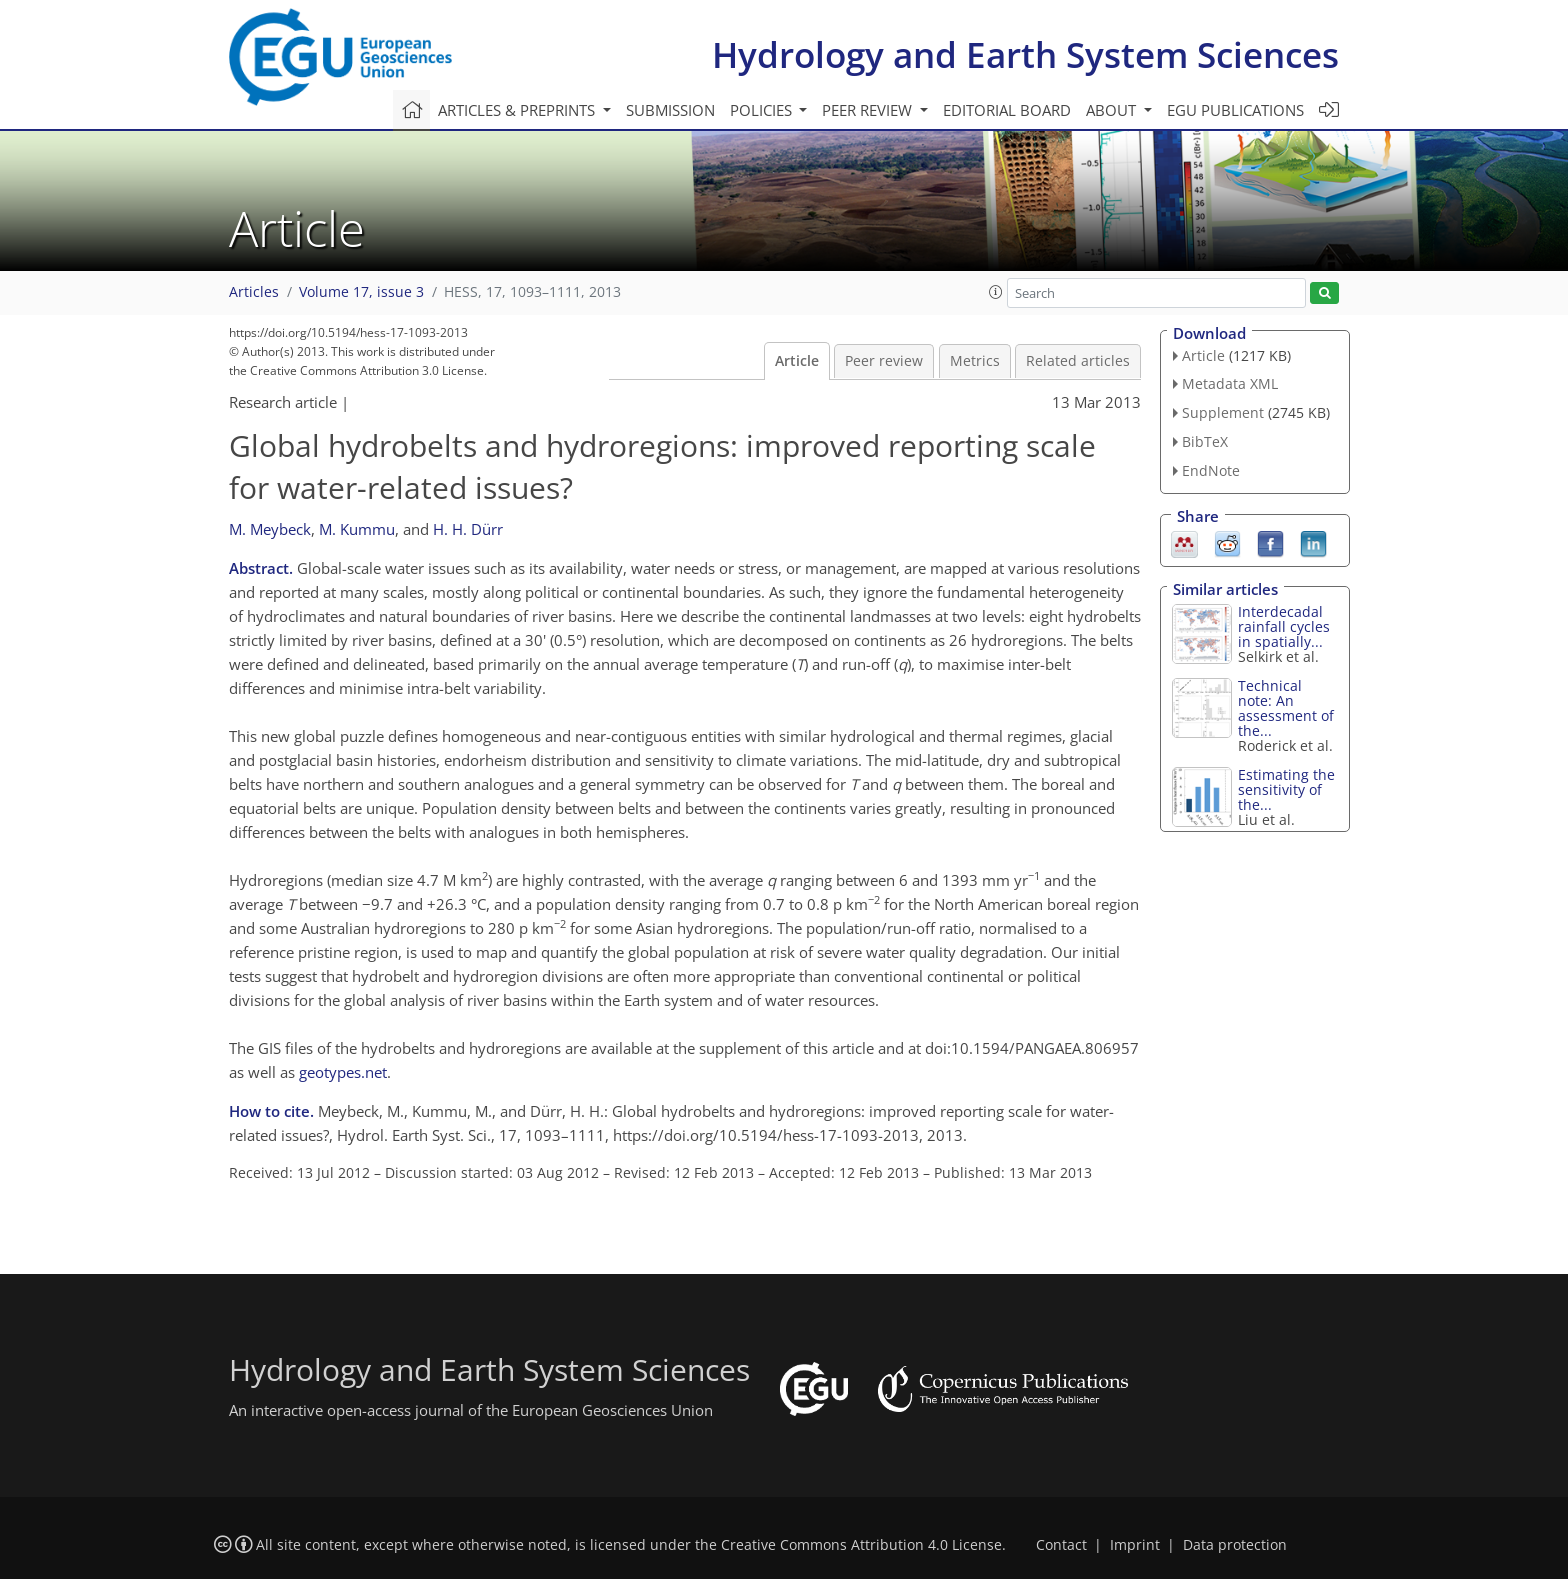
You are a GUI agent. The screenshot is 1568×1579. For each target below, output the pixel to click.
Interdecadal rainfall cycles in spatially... (1284, 626)
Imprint (1135, 1545)
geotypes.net (343, 1072)
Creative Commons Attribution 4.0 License (861, 1545)
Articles (254, 292)
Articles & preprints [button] (518, 110)
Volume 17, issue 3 (361, 292)
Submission (670, 110)
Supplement (1223, 412)
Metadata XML (1230, 383)
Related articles (1078, 361)
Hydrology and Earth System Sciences (1025, 54)
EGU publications (1235, 110)
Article (797, 361)
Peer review (884, 361)
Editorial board (1007, 110)
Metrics (975, 361)
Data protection (1235, 1545)
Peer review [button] (869, 110)
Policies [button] (763, 110)
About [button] (1113, 110)
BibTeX (1205, 441)
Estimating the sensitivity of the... (1286, 789)
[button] (996, 292)
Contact (1061, 1545)
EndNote (1211, 470)
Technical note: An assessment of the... (1286, 708)
